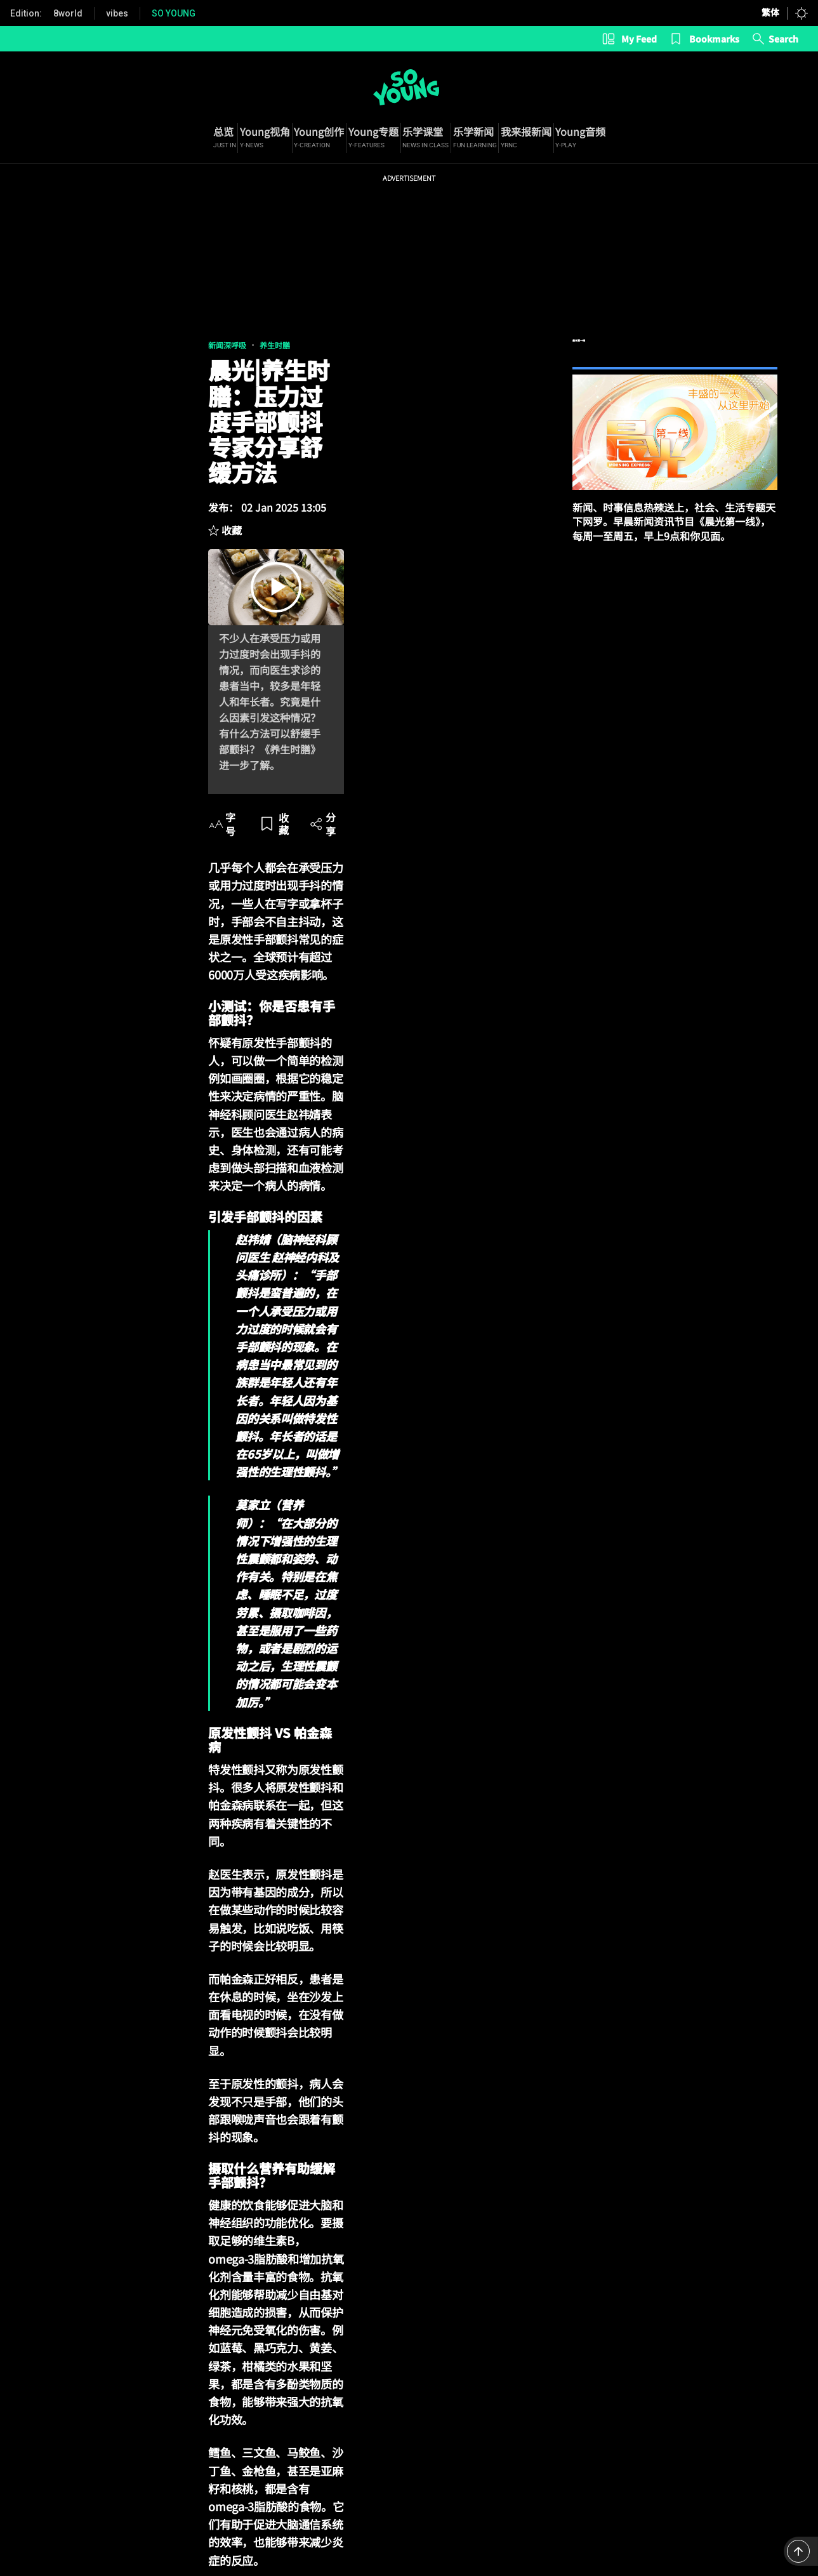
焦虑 (182, 2108)
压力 (149, 2108)
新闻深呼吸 (34, 354)
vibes (117, 13)
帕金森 (219, 2108)
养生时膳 (81, 354)
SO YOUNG (173, 13)
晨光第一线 (674, 362)
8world (67, 13)
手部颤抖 (106, 2108)
